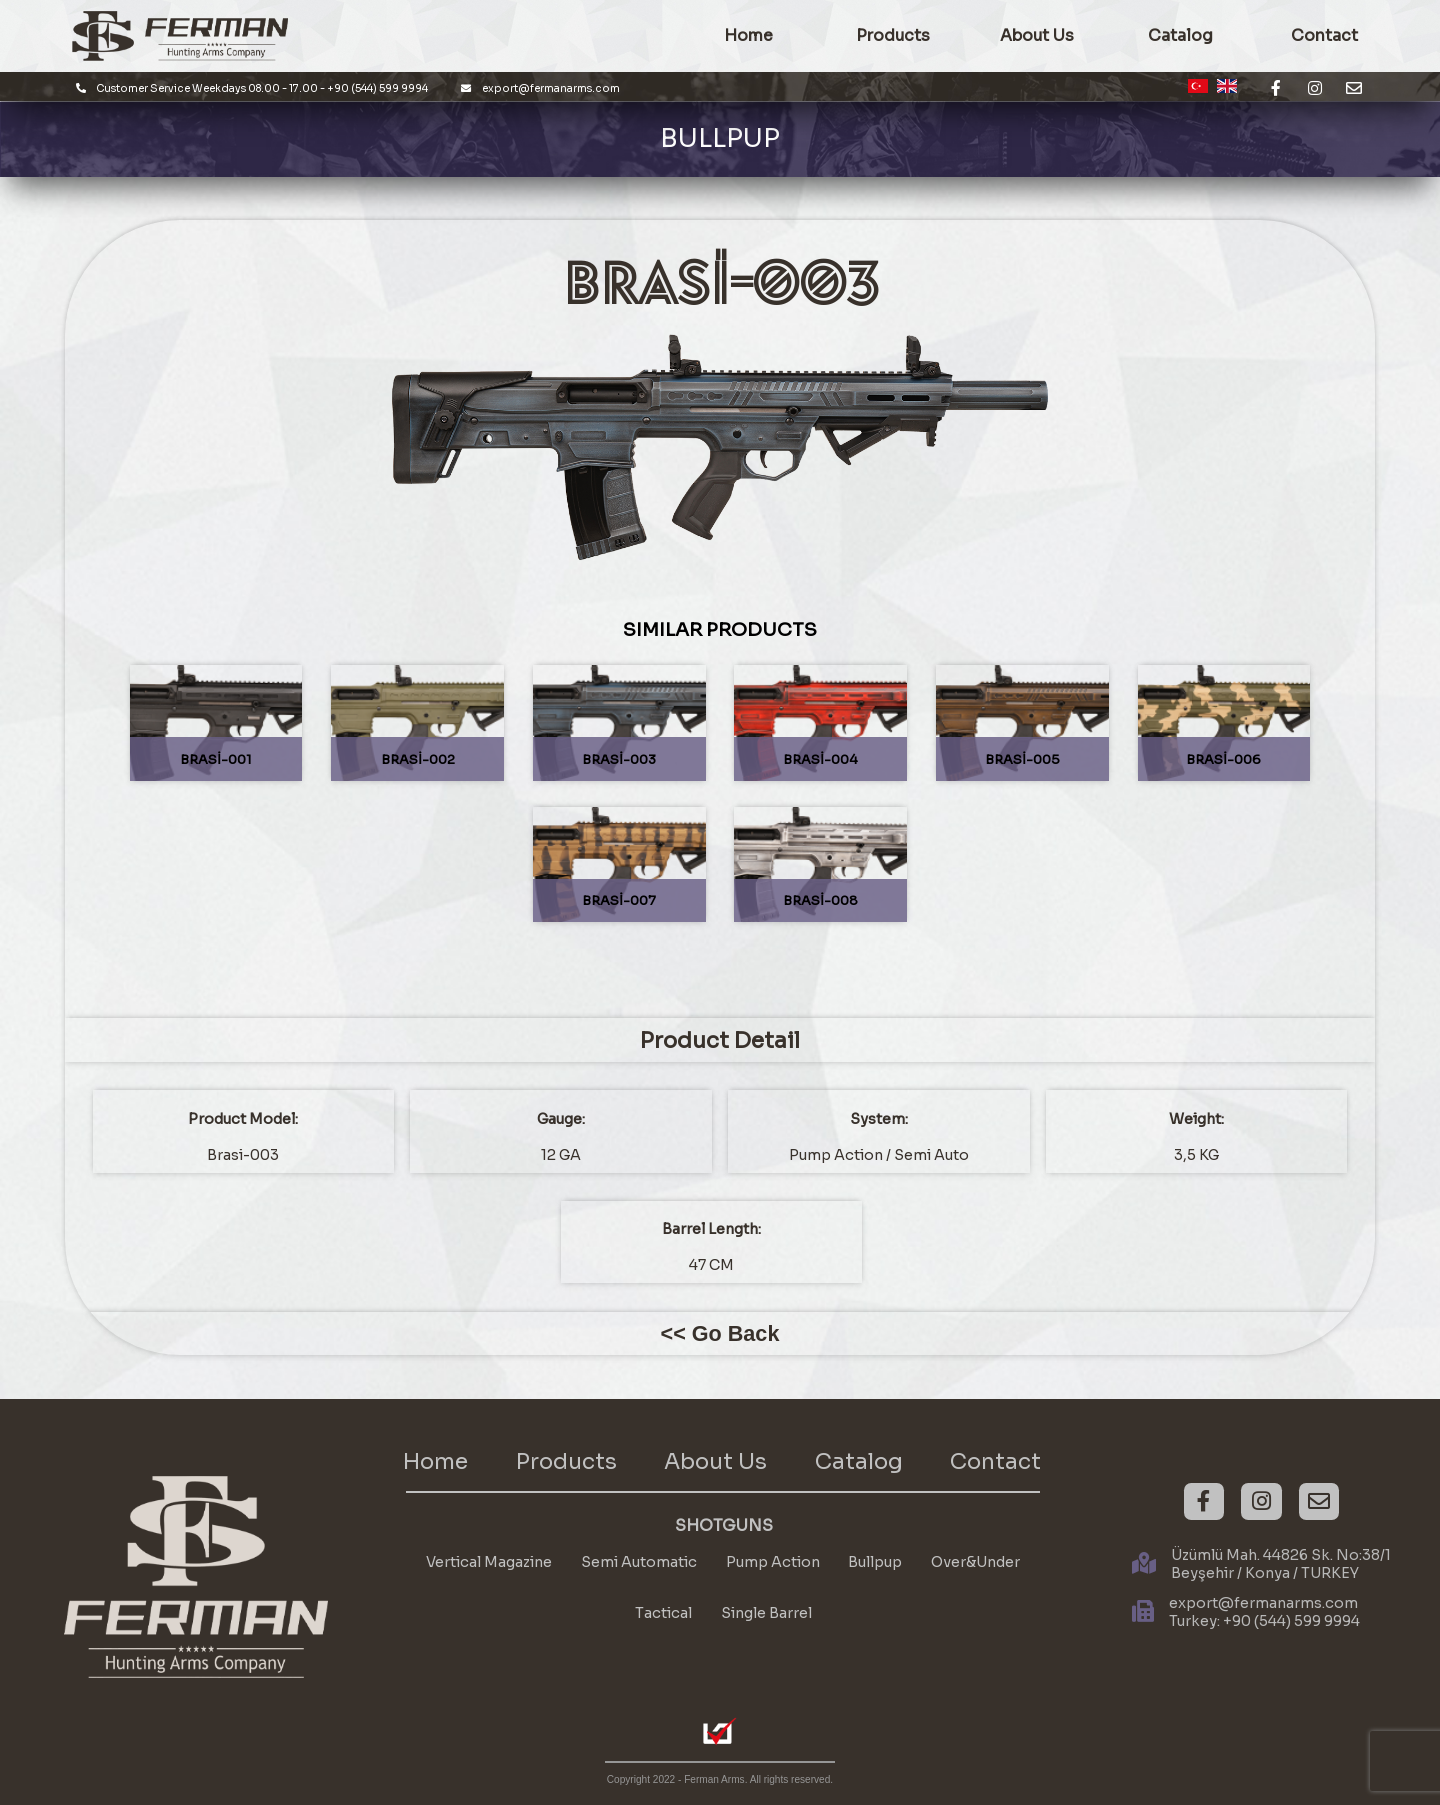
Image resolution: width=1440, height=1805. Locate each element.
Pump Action (773, 1562)
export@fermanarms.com (540, 88)
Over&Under (975, 1562)
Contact (995, 1461)
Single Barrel (766, 1613)
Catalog (1180, 36)
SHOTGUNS (724, 1526)
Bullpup (875, 1562)
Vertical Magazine (489, 1562)
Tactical (663, 1613)
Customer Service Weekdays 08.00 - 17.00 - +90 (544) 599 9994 (252, 88)
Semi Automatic (639, 1562)
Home (435, 1461)
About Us (1037, 36)
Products (566, 1461)
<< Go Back (720, 1333)
